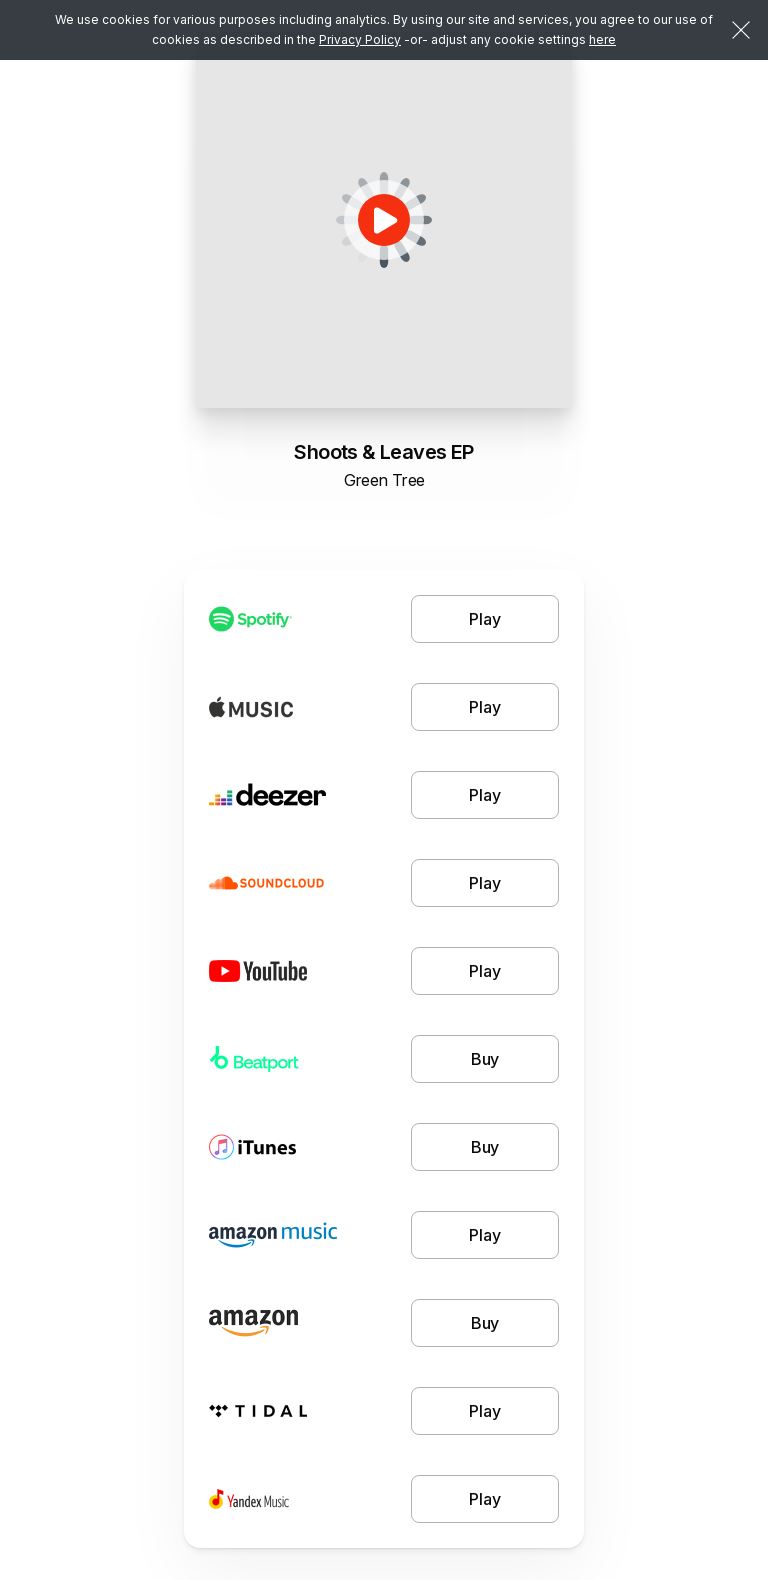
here (602, 39)
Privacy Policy (360, 39)
